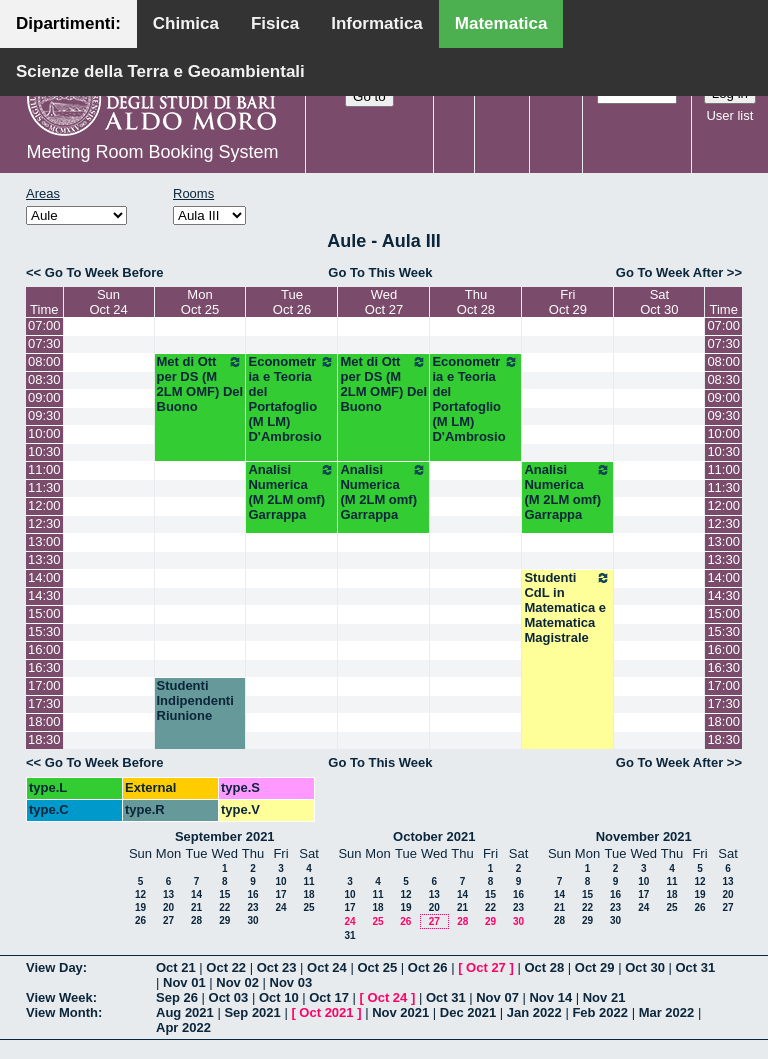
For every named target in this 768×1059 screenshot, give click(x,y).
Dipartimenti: (68, 23)
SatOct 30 (659, 302)
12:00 (44, 505)
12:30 (44, 523)
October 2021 (434, 836)
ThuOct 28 (476, 302)
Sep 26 (177, 997)
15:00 (44, 613)
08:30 (44, 379)
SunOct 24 (108, 302)
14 (196, 894)
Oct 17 (329, 997)
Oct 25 (377, 967)
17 (280, 894)
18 (308, 894)
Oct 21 (176, 967)
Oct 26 (428, 967)
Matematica (501, 23)
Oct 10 (279, 997)
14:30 (44, 595)
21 (196, 907)
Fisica (275, 23)
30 (252, 920)
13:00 (44, 541)
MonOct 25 (200, 302)
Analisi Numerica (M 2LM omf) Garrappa (291, 492)
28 (196, 920)
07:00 (44, 325)
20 (168, 907)
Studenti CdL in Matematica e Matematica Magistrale (567, 607)
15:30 (44, 631)
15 (224, 894)
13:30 (44, 559)
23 (252, 907)
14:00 (44, 577)
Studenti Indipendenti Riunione (195, 700)
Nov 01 (184, 982)
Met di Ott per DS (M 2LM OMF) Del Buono (200, 384)
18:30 (44, 739)
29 (224, 920)
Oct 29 (595, 967)
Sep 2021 (252, 1012)
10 (280, 881)
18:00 (44, 721)
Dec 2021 (468, 1012)
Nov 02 (237, 982)
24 (280, 907)
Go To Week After (669, 272)
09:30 (44, 415)
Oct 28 (544, 967)
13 (168, 894)
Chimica (186, 23)
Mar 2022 (667, 1012)
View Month (62, 1012)
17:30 (44, 703)
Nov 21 (604, 997)
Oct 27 (486, 967)
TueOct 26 (292, 302)
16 (252, 894)
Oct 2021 (326, 1012)
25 (308, 907)
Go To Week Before (104, 272)
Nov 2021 (400, 1012)
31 (349, 935)
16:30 (44, 667)
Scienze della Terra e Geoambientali (160, 71)
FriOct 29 (568, 302)
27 (168, 920)
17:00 (44, 685)
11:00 (44, 469)
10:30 (44, 451)
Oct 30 (645, 967)
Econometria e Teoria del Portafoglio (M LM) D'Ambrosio (291, 399)
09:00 (44, 397)
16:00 (44, 649)
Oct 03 (229, 997)
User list (729, 115)
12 (140, 894)
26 (140, 920)
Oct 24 (327, 967)
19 (140, 907)
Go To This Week (380, 272)
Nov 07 (497, 997)
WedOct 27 (384, 302)
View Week (59, 997)
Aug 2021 (185, 1012)
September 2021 (225, 836)
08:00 (44, 361)
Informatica (377, 23)
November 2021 (644, 836)
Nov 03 (291, 982)
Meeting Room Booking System (152, 152)
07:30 (44, 343)
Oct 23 (277, 967)
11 (308, 881)
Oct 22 (226, 967)
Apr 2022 (183, 1027)
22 (224, 907)
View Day (54, 967)
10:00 (44, 433)
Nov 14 (550, 997)
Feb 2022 (600, 1012)
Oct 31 (696, 967)
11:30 (44, 487)
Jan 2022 (534, 1012)
